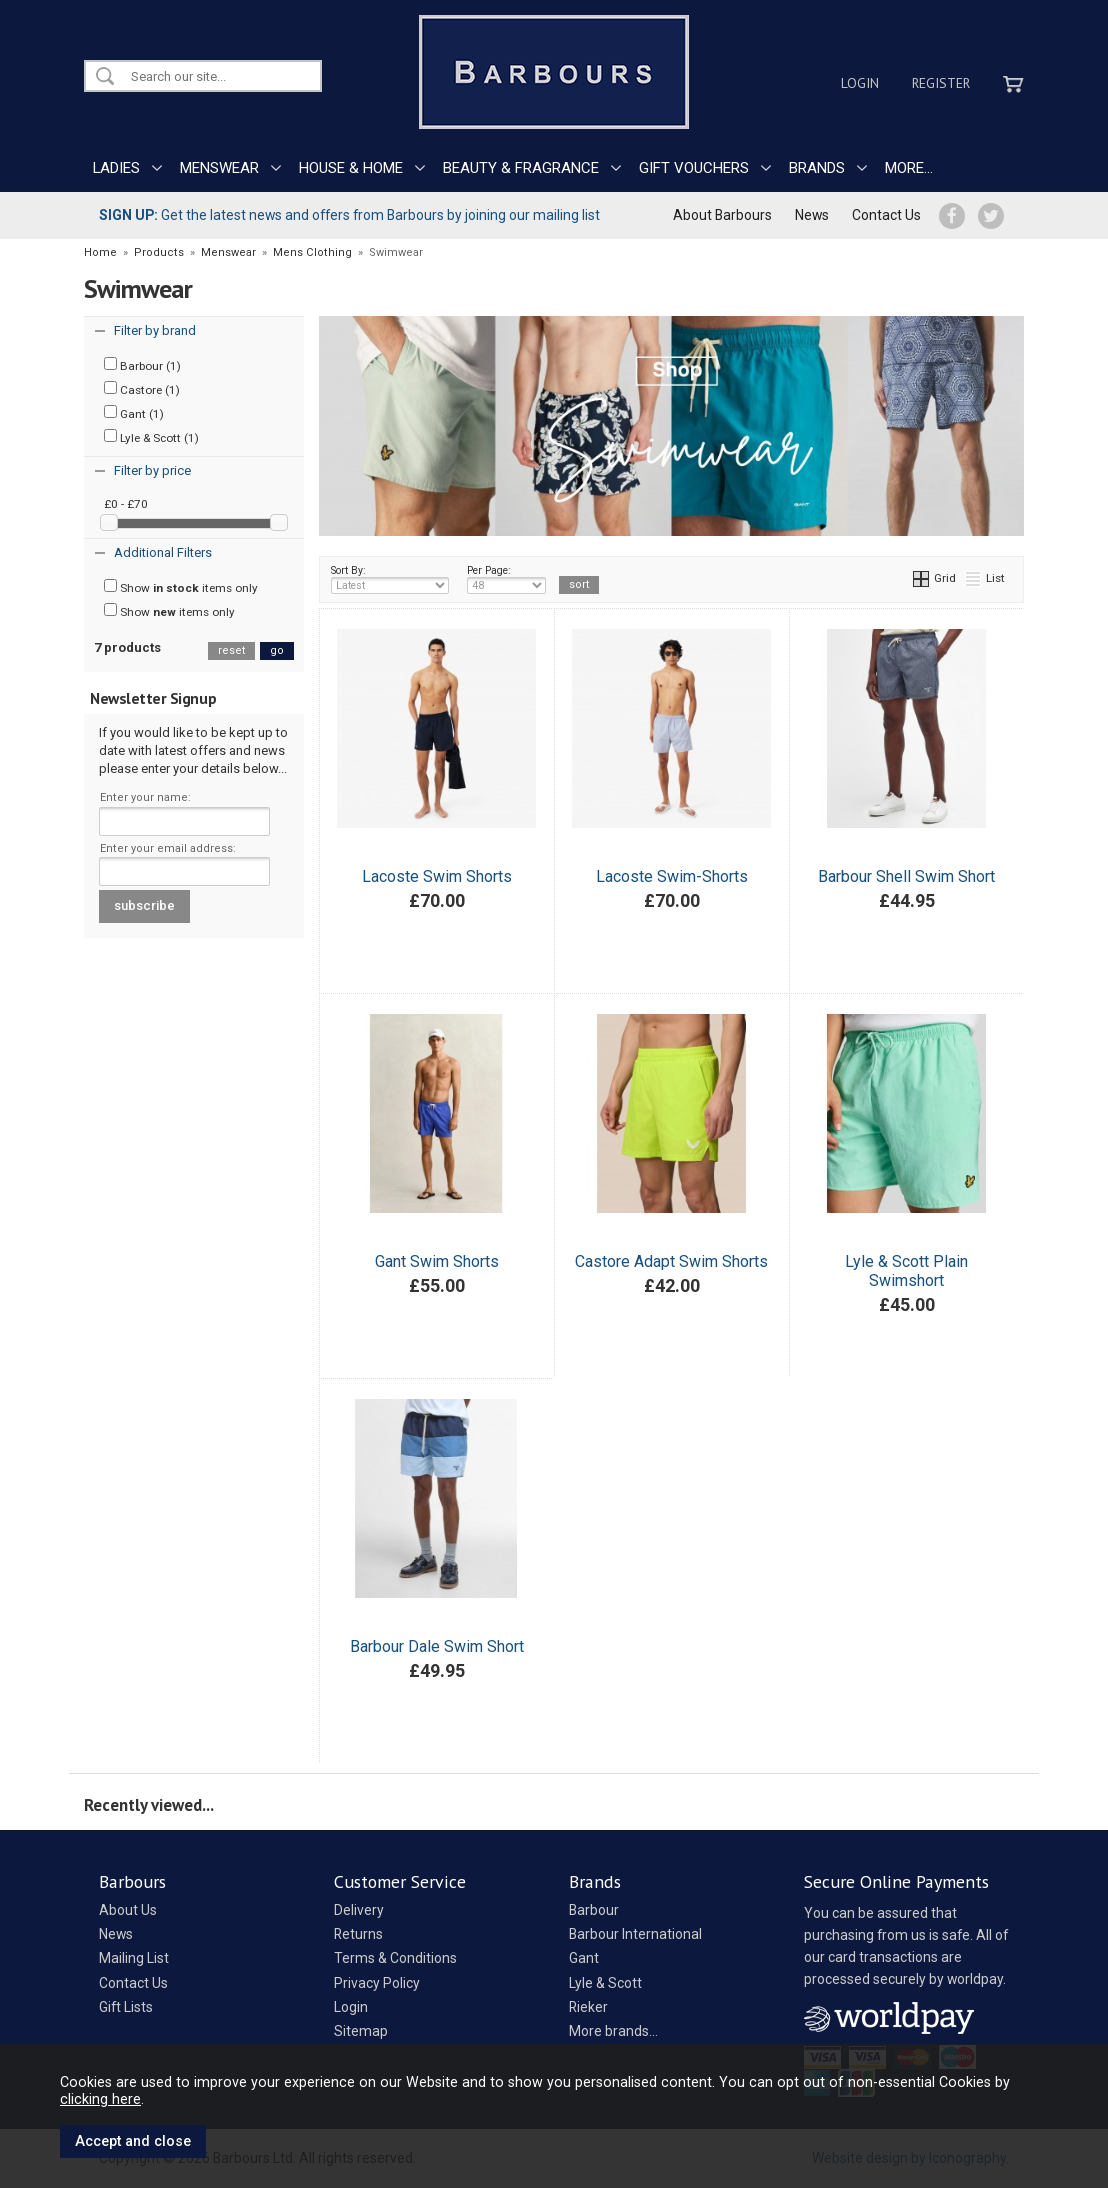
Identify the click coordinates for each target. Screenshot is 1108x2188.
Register (941, 83)
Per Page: (506, 579)
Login (860, 83)
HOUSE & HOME (351, 168)
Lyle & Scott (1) (151, 437)
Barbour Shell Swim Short (906, 876)
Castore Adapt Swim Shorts (671, 1261)
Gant (584, 1958)
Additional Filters (163, 552)
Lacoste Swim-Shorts (672, 876)
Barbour (594, 1910)
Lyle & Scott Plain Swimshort (906, 1271)
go (277, 650)
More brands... (613, 2031)
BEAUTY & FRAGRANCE (521, 168)
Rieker (588, 2007)
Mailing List (134, 1958)
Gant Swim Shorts (437, 1261)
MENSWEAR (219, 168)
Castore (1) (142, 389)
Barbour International (635, 1934)
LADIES (116, 168)
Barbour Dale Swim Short (437, 1646)
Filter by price (152, 470)
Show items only (181, 587)
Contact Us (886, 215)
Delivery (359, 1910)
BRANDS (817, 168)
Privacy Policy (377, 1983)
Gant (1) (134, 413)
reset (231, 650)
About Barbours (722, 215)
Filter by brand (155, 330)
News (812, 215)
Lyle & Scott (605, 1983)
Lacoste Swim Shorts (437, 876)
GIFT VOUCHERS (694, 168)
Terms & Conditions (395, 1958)
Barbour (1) (142, 365)
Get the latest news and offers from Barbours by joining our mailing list (349, 215)
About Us (128, 1910)
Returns (358, 1934)
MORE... (909, 168)
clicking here (100, 2099)
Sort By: (390, 579)
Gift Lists (126, 2007)
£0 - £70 (126, 504)
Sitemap (361, 2031)
